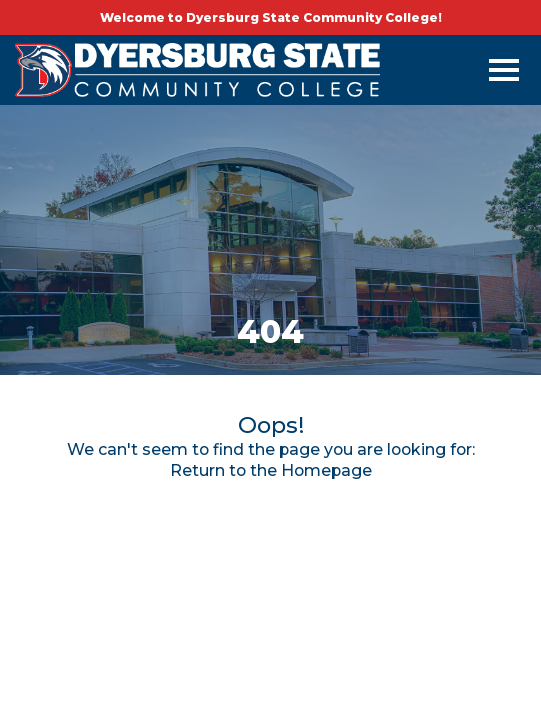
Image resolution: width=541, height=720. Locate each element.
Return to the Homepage (271, 470)
